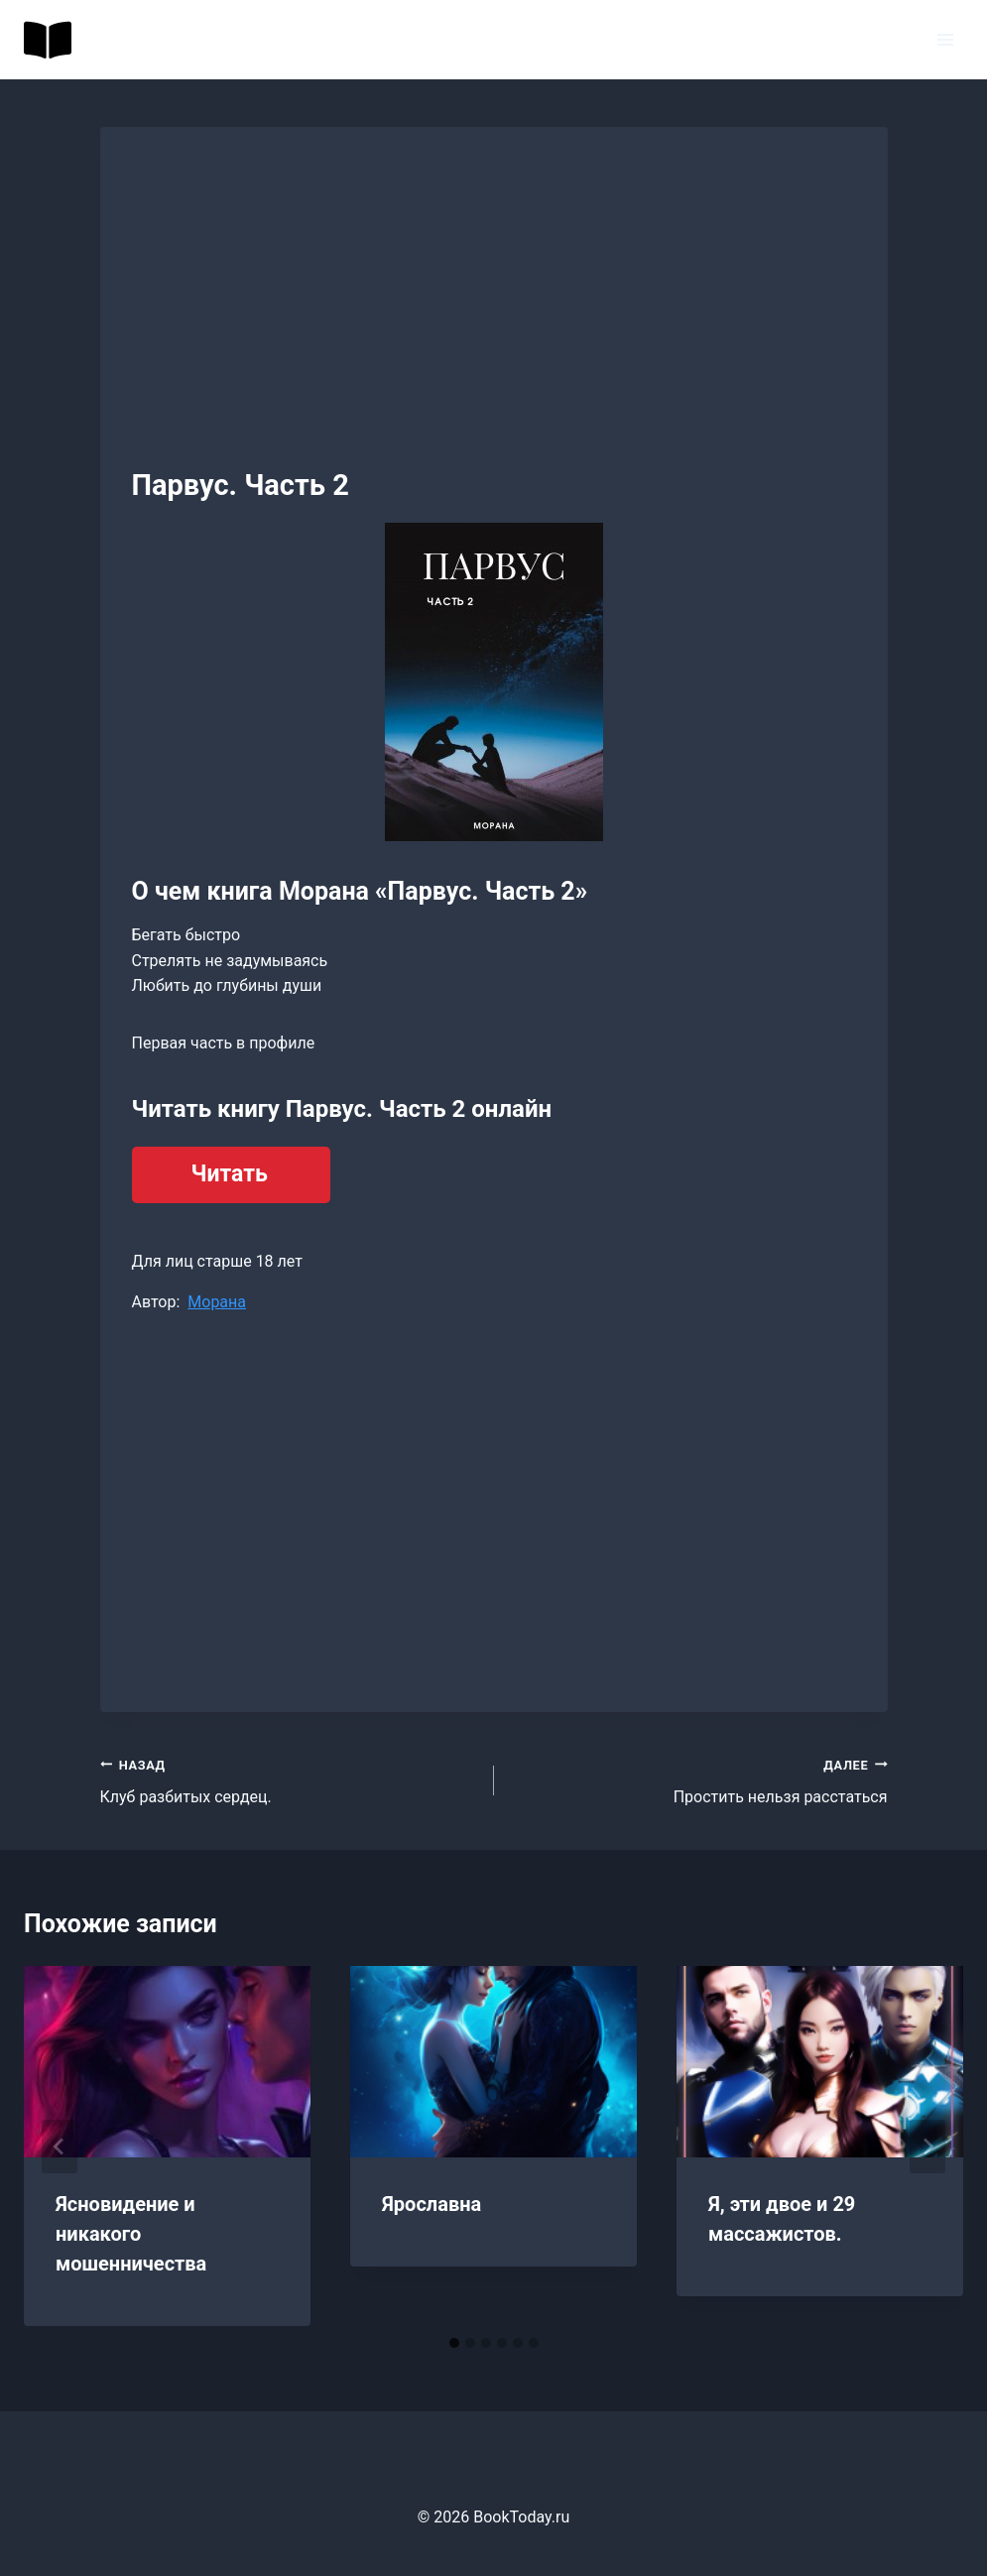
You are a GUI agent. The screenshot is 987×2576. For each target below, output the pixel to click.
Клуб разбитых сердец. (289, 1779)
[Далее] (927, 2146)
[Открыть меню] (944, 39)
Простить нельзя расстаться (699, 1779)
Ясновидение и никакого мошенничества (131, 2233)
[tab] (454, 2343)
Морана (216, 1301)
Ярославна (431, 2204)
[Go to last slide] (59, 2146)
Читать (229, 1174)
